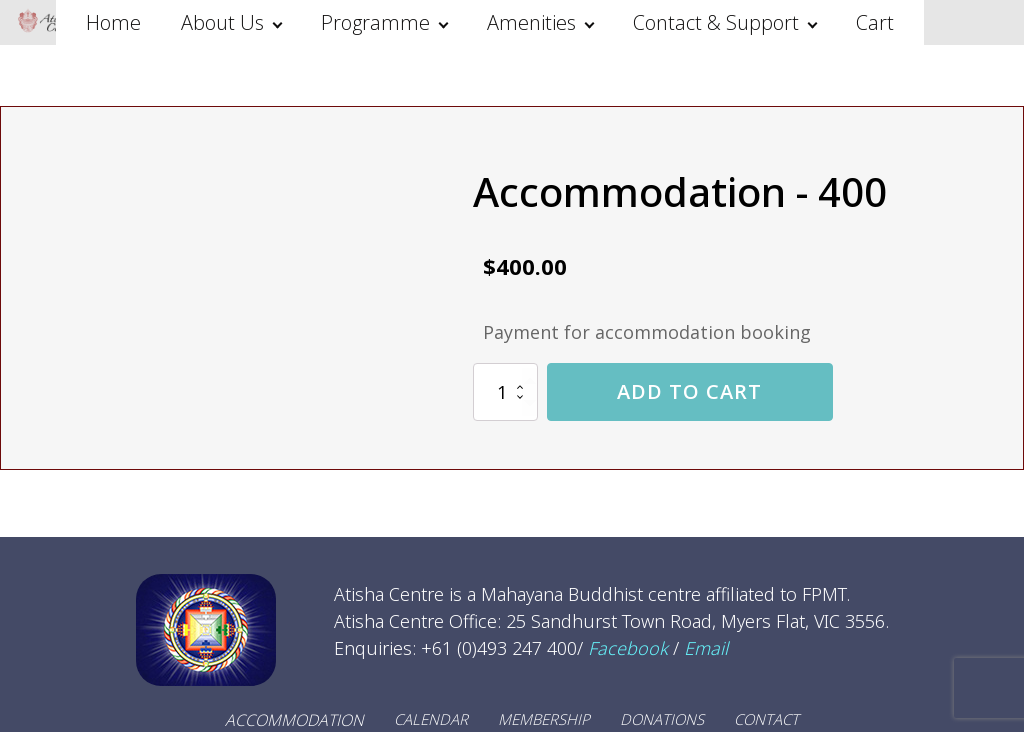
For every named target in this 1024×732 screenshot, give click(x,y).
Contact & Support (716, 22)
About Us (222, 22)
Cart (875, 22)
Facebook (628, 648)
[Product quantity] (505, 392)
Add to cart (689, 391)
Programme (375, 22)
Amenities (531, 22)
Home (113, 22)
